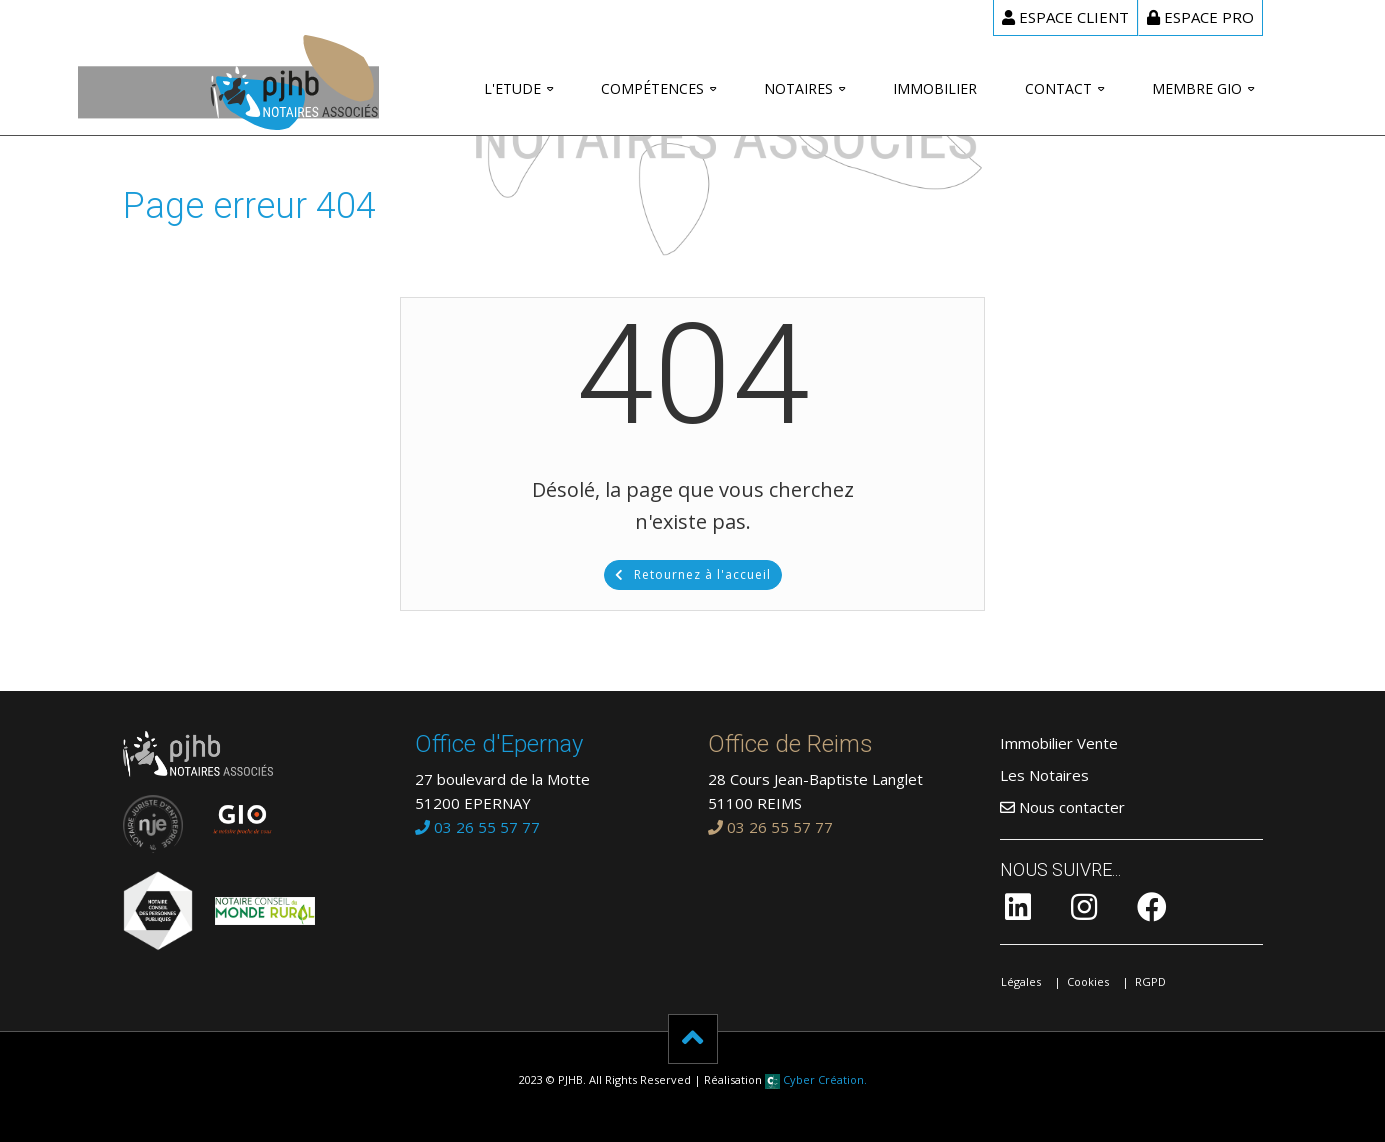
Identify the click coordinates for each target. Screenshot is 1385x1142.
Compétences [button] (652, 88)
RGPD (1150, 981)
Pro (1200, 17)
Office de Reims (790, 744)
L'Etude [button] (512, 88)
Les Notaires (1044, 775)
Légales (1021, 981)
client (1065, 17)
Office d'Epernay (499, 744)
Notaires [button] (798, 88)
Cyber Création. (816, 1079)
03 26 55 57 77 (477, 827)
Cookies (1088, 981)
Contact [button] (1058, 88)
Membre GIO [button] (1197, 88)
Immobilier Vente (1059, 743)
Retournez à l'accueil (693, 574)
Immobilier (935, 88)
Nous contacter (1062, 807)
